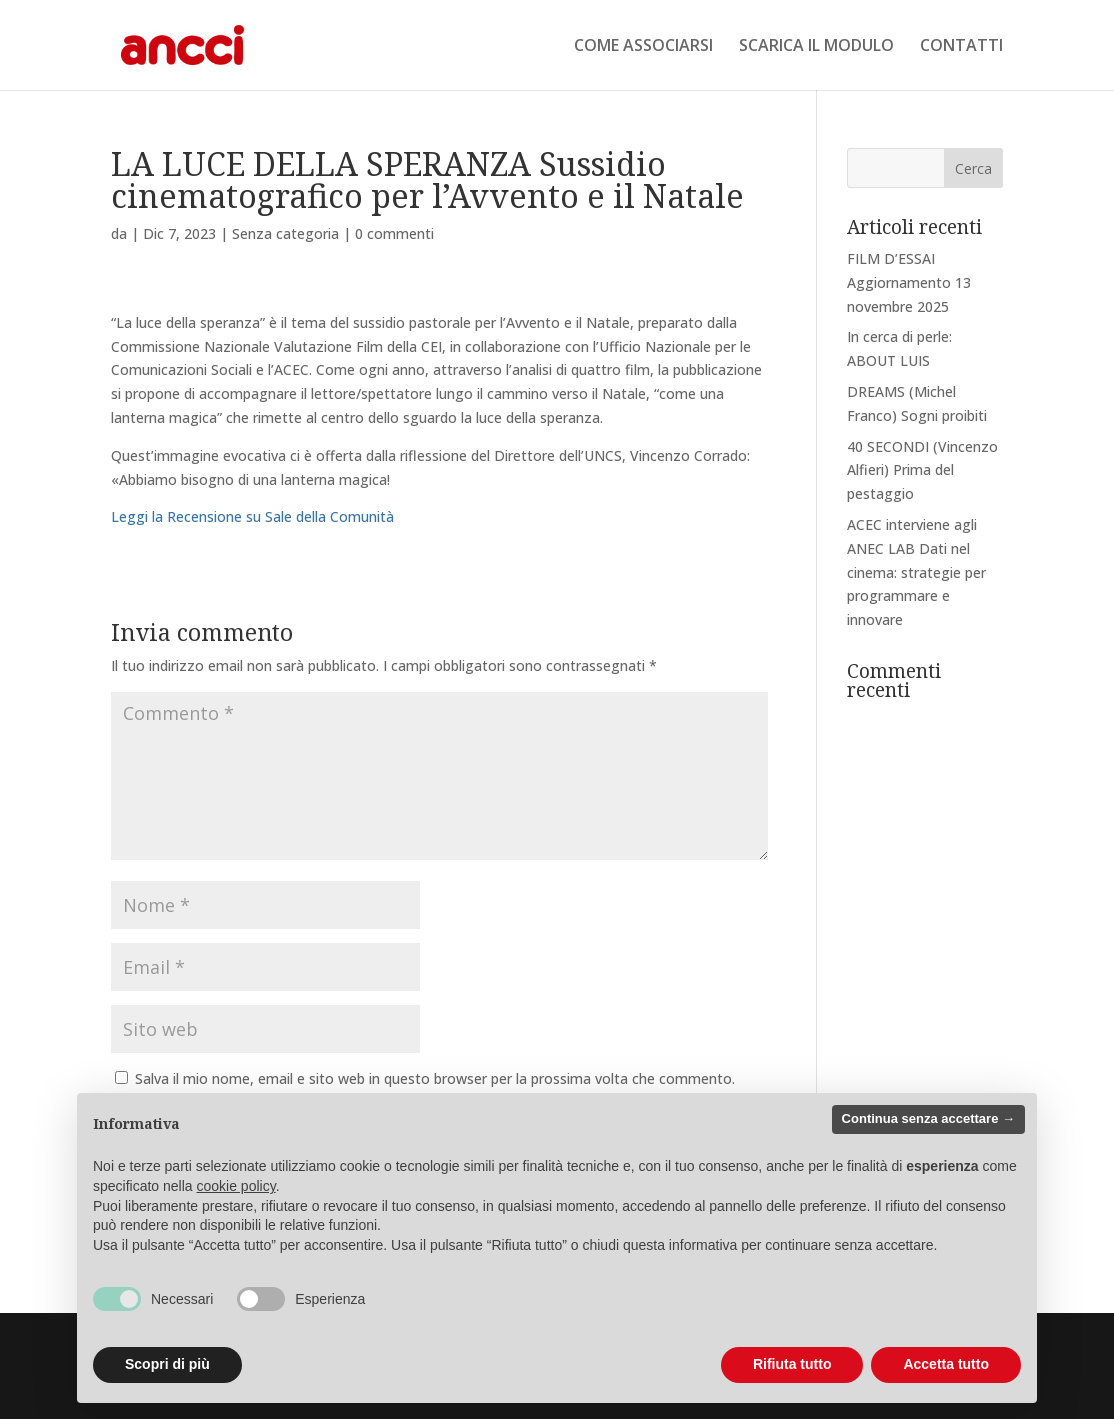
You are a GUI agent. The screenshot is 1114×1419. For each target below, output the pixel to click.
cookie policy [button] (236, 1186)
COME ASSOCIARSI (643, 47)
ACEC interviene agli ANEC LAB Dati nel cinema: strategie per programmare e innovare (916, 572)
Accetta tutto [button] (946, 1364)
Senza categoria (285, 233)
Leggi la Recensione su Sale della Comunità (252, 516)
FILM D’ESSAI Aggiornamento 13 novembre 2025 (909, 282)
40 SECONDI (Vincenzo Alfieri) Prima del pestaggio (922, 470)
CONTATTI (961, 47)
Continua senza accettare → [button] (928, 1118)
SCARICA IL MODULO (816, 47)
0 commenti (394, 233)
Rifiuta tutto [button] (792, 1364)
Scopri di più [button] (167, 1364)
